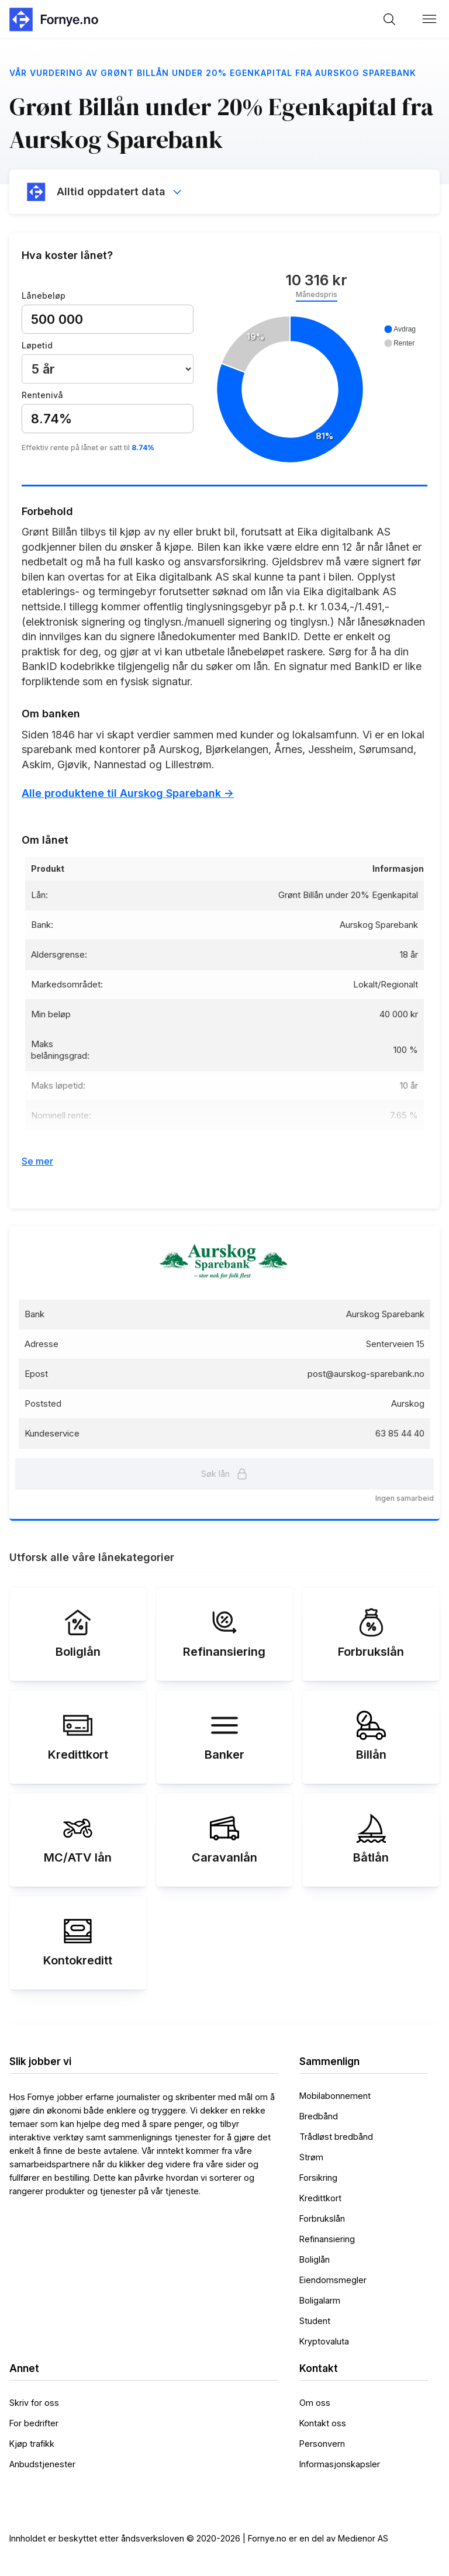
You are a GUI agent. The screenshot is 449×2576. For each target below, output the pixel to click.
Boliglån (314, 2259)
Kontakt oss (322, 2423)
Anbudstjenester (42, 2464)
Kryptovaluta (324, 2341)
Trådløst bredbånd (336, 2137)
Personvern (322, 2444)
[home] (52, 19)
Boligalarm (319, 2300)
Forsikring (318, 2178)
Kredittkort (320, 2198)
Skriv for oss (34, 2403)
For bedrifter (33, 2423)
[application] (316, 390)
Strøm (311, 2157)
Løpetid (37, 345)
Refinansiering (327, 2239)
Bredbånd (318, 2116)
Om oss (314, 2403)
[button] (429, 19)
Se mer (37, 1161)
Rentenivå (42, 395)
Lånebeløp (43, 296)
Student (314, 2321)
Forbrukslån (322, 2218)
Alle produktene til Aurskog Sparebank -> (128, 793)
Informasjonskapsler (339, 2464)
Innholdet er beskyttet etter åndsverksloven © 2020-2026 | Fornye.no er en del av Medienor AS (198, 2538)
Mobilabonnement (335, 2096)
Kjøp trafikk (31, 2444)
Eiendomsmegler (333, 2280)
